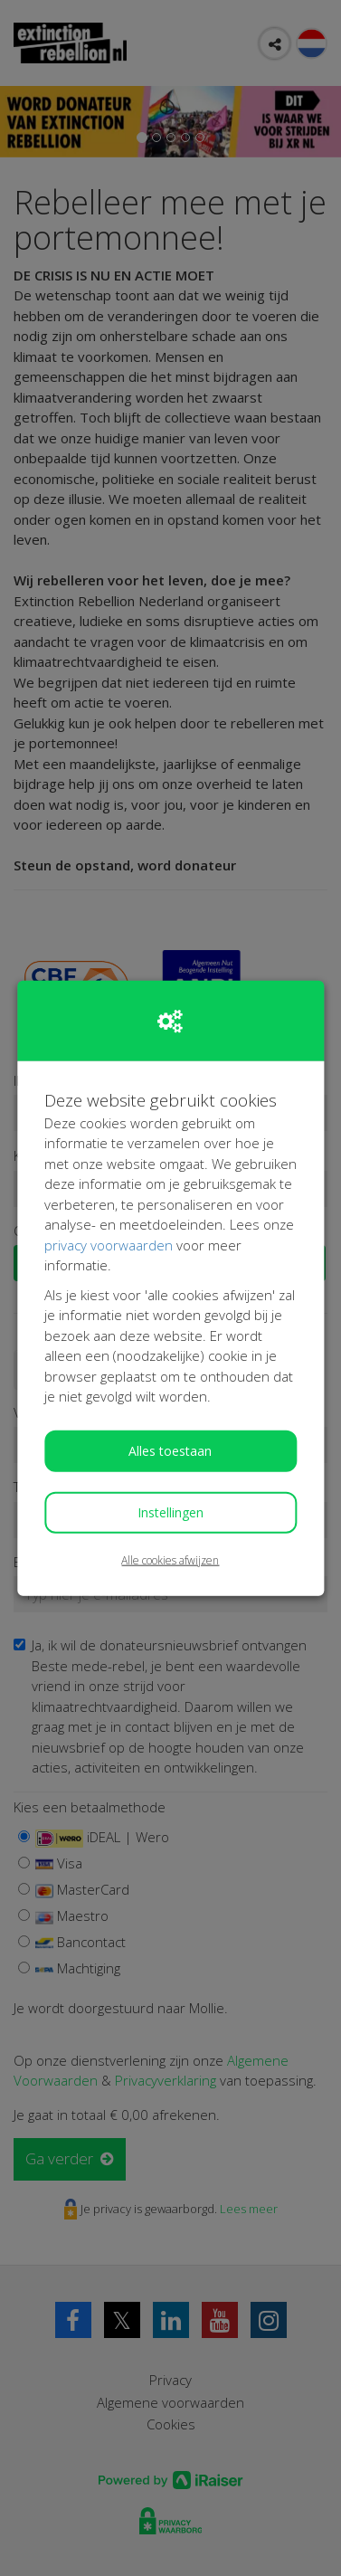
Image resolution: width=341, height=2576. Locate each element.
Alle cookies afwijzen (170, 1559)
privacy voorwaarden (108, 1244)
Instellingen (170, 1511)
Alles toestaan (170, 1450)
